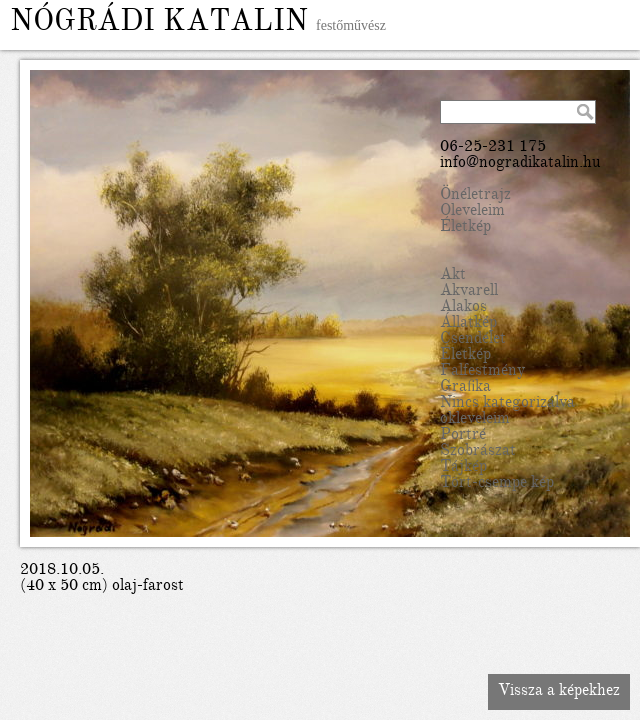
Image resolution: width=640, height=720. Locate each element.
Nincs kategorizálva (507, 404)
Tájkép (463, 468)
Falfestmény (482, 372)
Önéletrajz (475, 196)
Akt (453, 276)
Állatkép (468, 324)
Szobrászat (478, 452)
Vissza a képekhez (559, 692)
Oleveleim (472, 212)
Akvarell (469, 292)
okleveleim (475, 420)
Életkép (465, 228)
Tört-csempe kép (497, 484)
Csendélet (473, 340)
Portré (463, 436)
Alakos (463, 308)
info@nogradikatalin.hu (520, 164)
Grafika (465, 388)
